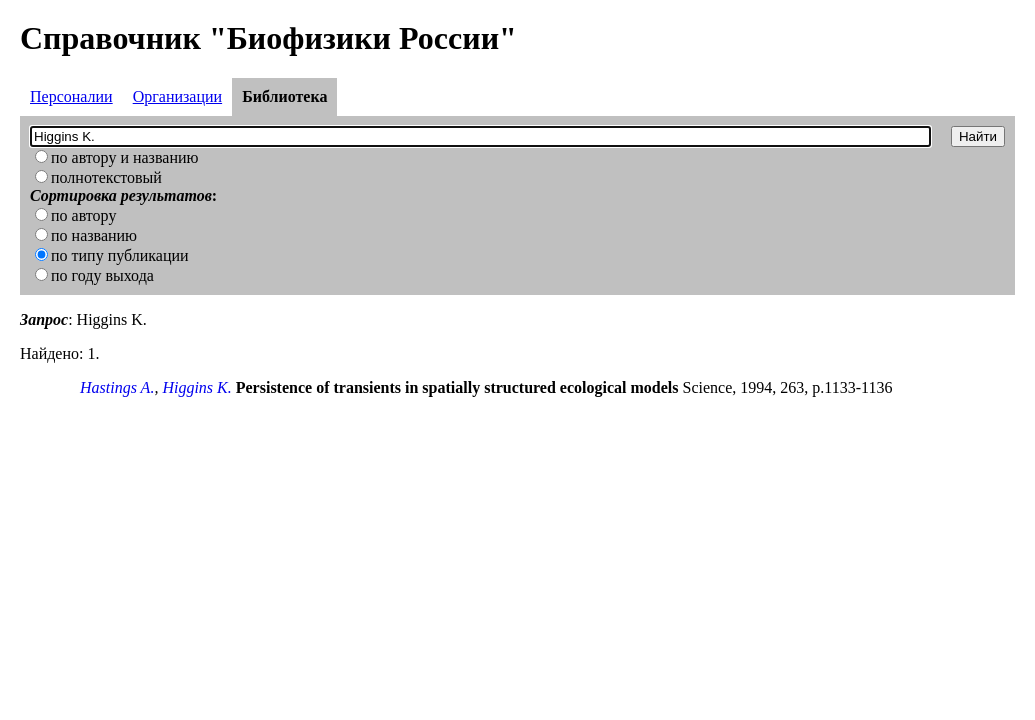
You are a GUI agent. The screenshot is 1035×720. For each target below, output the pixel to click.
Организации (177, 96)
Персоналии (71, 96)
